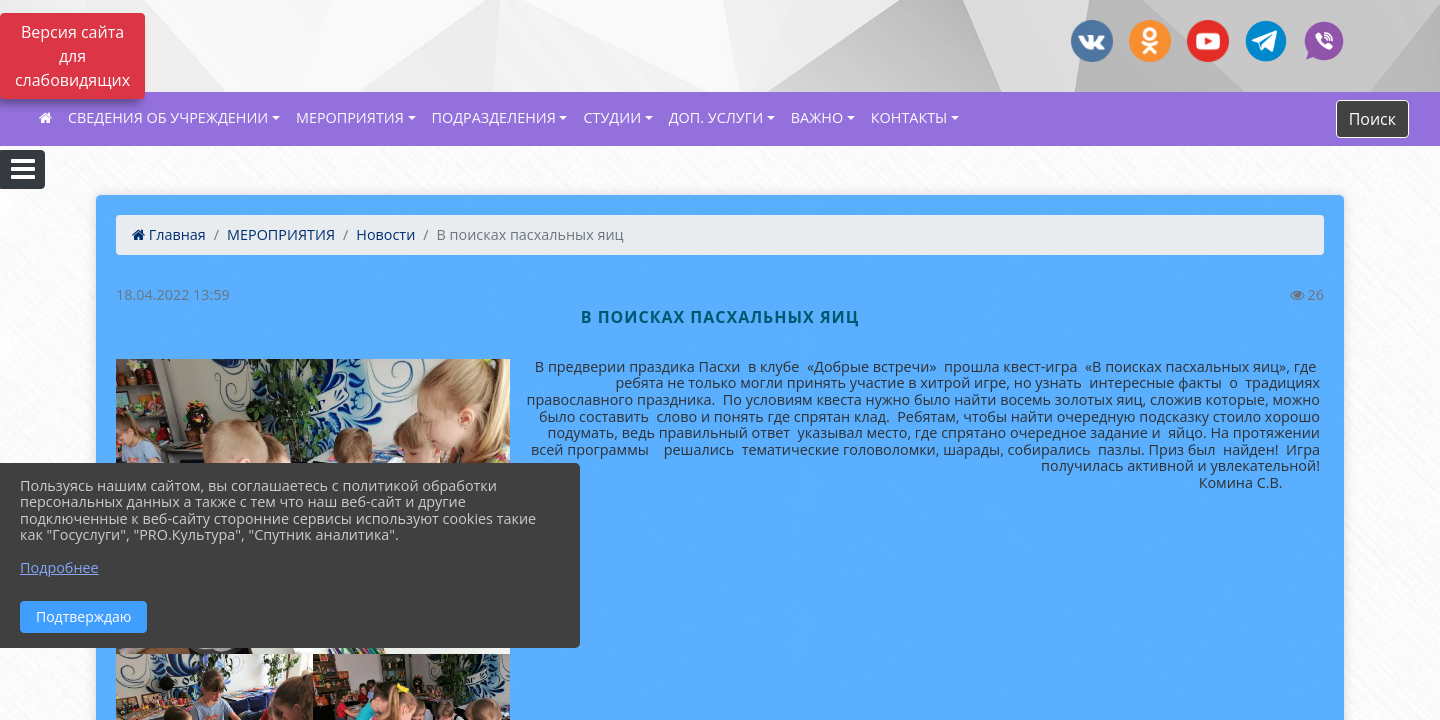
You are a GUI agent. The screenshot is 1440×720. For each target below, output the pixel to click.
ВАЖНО (817, 117)
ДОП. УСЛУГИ (716, 117)
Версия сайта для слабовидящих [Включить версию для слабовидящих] (72, 56)
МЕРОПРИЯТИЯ (350, 117)
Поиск (1372, 119)
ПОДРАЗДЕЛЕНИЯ (494, 117)
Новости (385, 234)
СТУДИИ (612, 117)
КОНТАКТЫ (909, 117)
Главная (169, 234)
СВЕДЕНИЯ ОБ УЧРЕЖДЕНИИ (168, 117)
